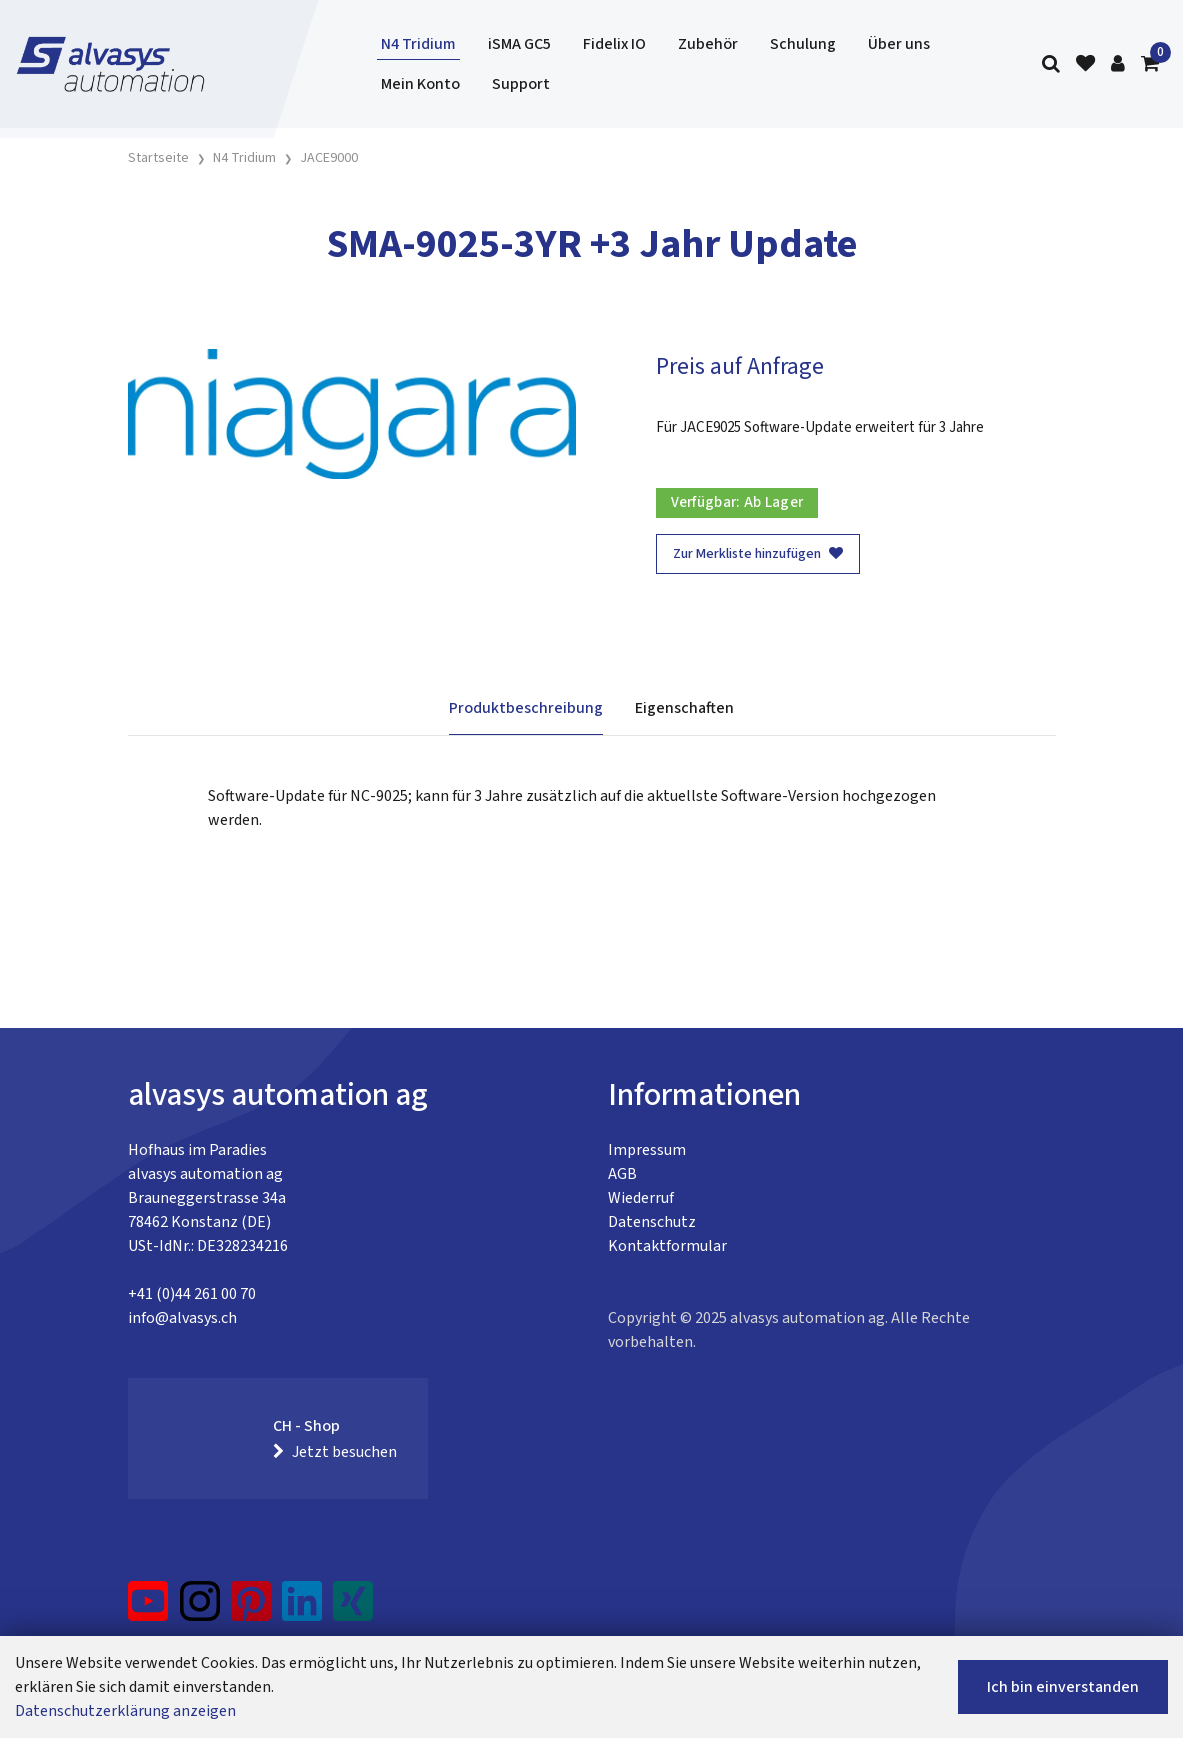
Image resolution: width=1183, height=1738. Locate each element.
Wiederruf (641, 1198)
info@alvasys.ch (182, 1318)
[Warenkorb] (1150, 64)
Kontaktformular (667, 1246)
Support (521, 84)
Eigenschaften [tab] (684, 708)
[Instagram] (200, 1609)
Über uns (899, 44)
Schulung (803, 44)
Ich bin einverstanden (1063, 1687)
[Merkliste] (1085, 64)
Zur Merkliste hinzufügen (758, 554)
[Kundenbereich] (1118, 64)
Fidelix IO (614, 44)
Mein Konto (420, 84)
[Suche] (1051, 64)
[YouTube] (148, 1609)
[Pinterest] (251, 1609)
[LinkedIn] (302, 1609)
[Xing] (353, 1609)
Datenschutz (652, 1222)
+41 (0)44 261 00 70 (192, 1294)
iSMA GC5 (519, 44)
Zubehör (708, 44)
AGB (622, 1174)
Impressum (647, 1150)
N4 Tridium (418, 44)
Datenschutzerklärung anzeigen (125, 1711)
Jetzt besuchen (335, 1452)
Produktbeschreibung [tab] (526, 708)
